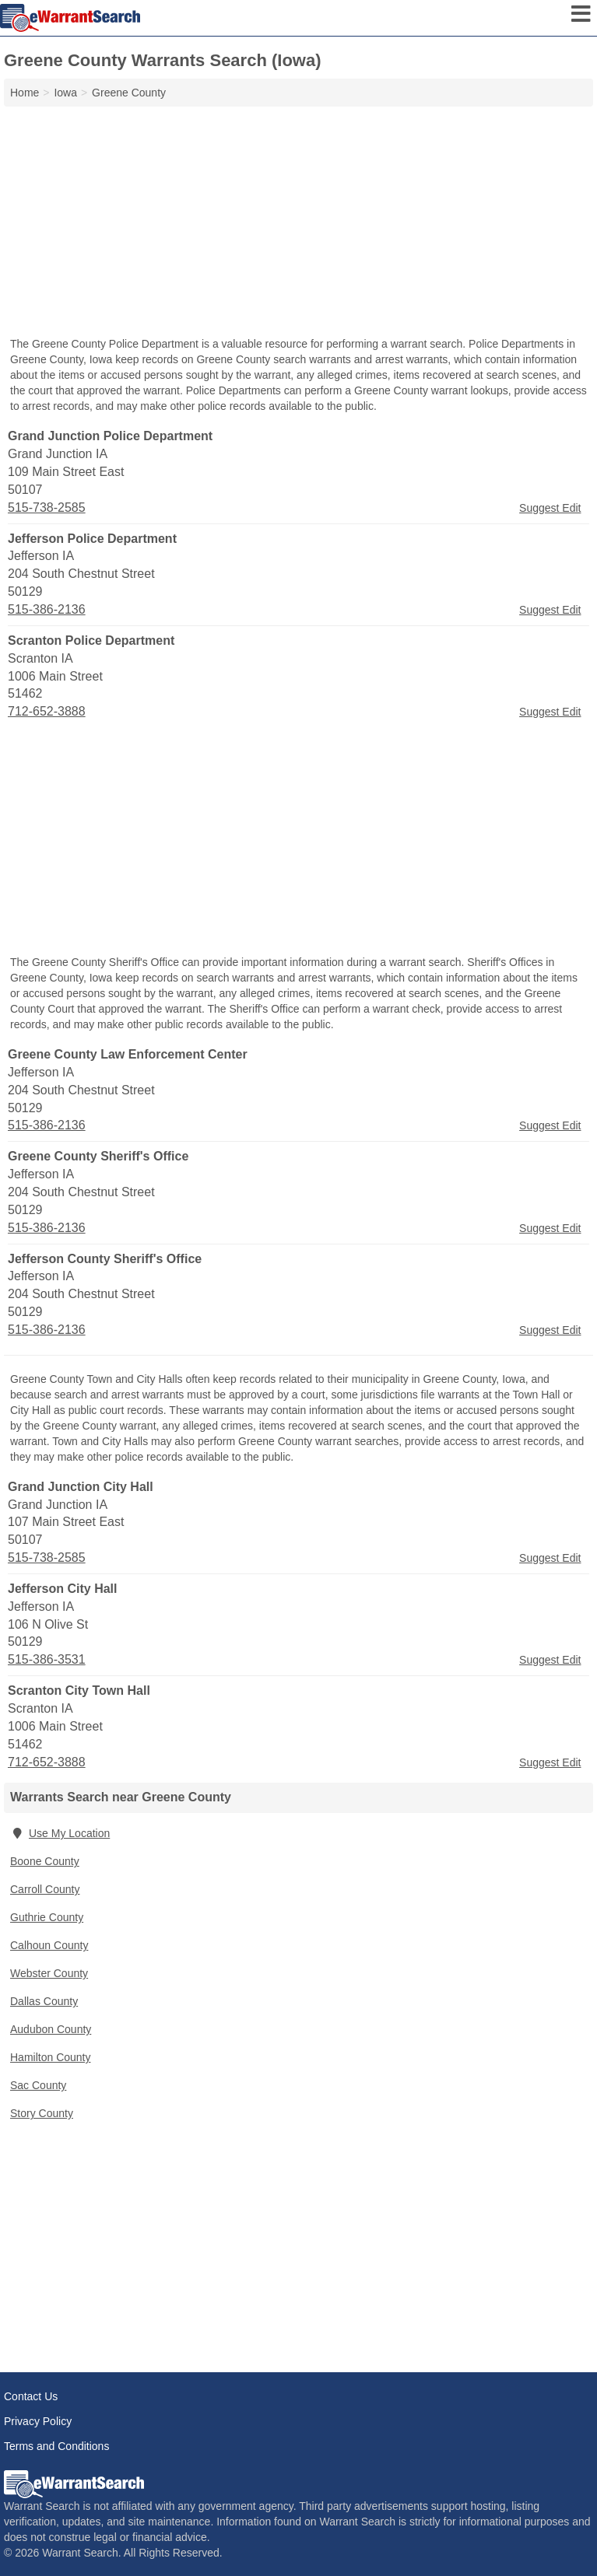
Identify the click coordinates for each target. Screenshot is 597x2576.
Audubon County (50, 2029)
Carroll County (44, 1889)
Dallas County (44, 2001)
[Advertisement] (298, 223)
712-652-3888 (47, 711)
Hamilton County (50, 2057)
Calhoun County (49, 1945)
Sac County (38, 2085)
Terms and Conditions (56, 2446)
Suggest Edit (550, 508)
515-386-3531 (47, 1659)
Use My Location (60, 1833)
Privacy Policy (38, 2421)
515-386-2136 (47, 609)
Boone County (44, 1861)
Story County (41, 2113)
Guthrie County (46, 1917)
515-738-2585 (47, 507)
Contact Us (31, 2396)
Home (24, 92)
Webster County (49, 1973)
